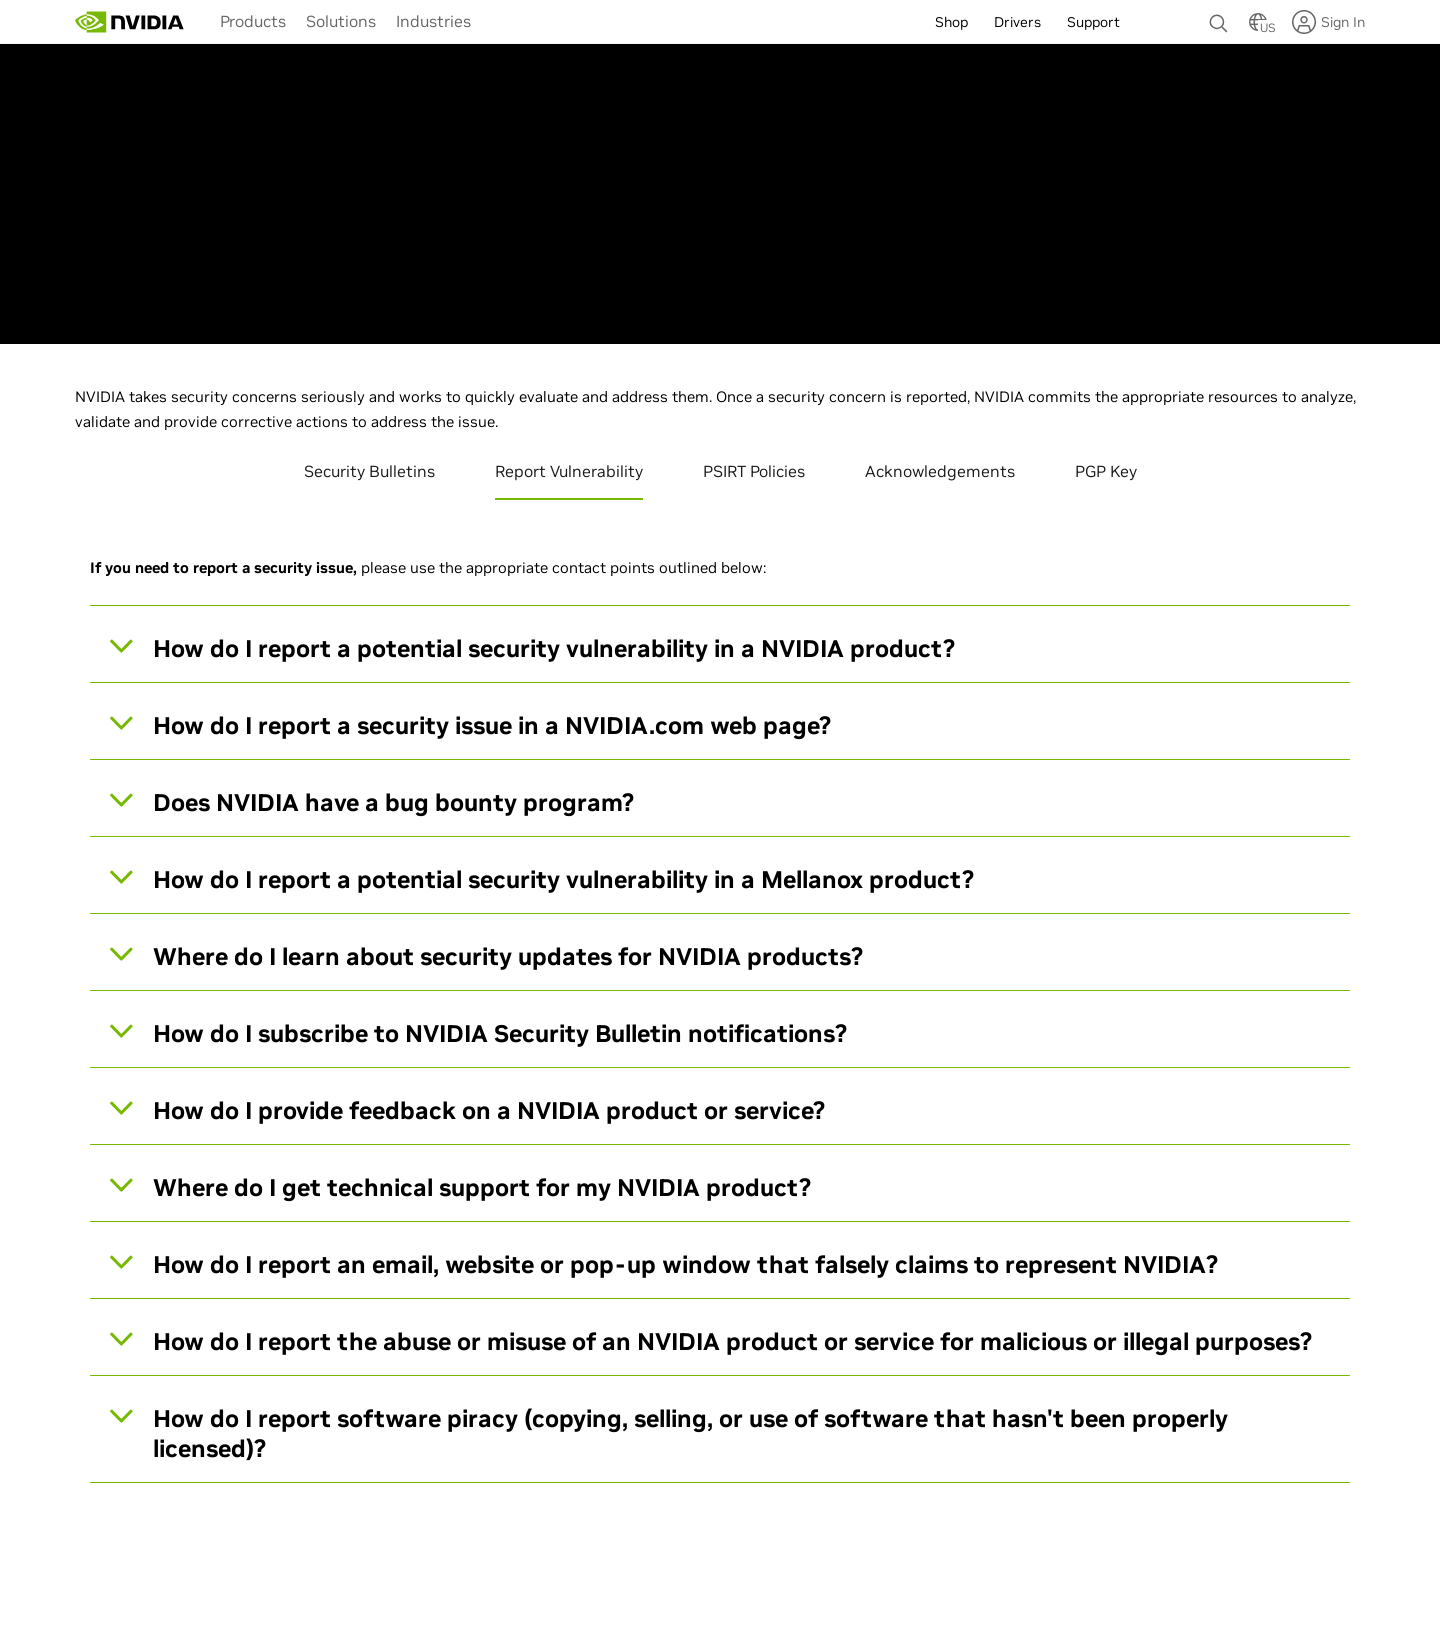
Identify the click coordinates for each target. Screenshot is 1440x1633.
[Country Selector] (1258, 28)
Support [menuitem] (1093, 22)
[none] (1219, 14)
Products (253, 21)
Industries (433, 21)
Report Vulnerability (569, 471)
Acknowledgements (940, 471)
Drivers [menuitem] (1017, 22)
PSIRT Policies (754, 471)
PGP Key (1106, 471)
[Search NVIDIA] (1219, 18)
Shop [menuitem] (951, 22)
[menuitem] (253, 20)
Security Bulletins (369, 471)
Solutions (341, 21)
